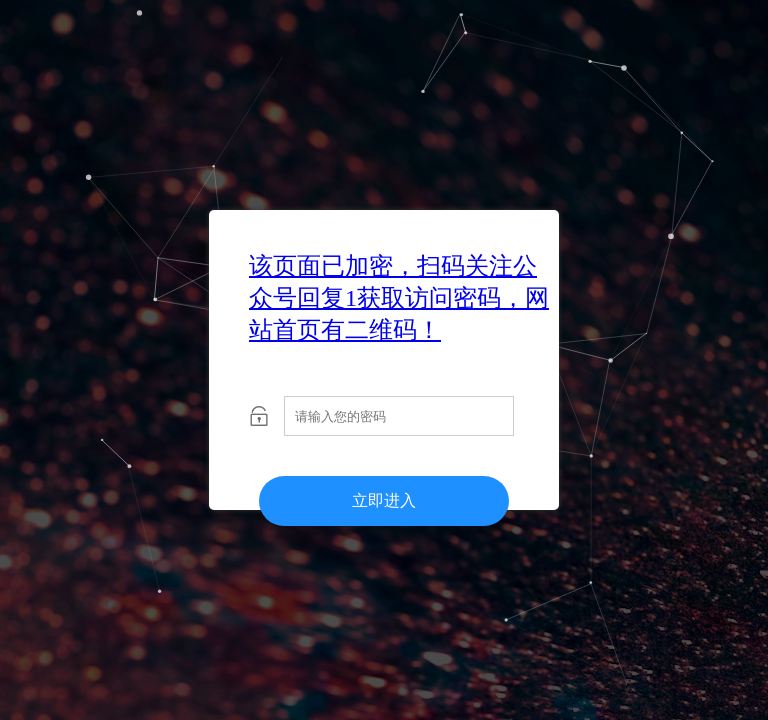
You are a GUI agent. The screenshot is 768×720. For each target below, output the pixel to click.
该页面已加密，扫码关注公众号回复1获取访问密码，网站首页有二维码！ (399, 298)
